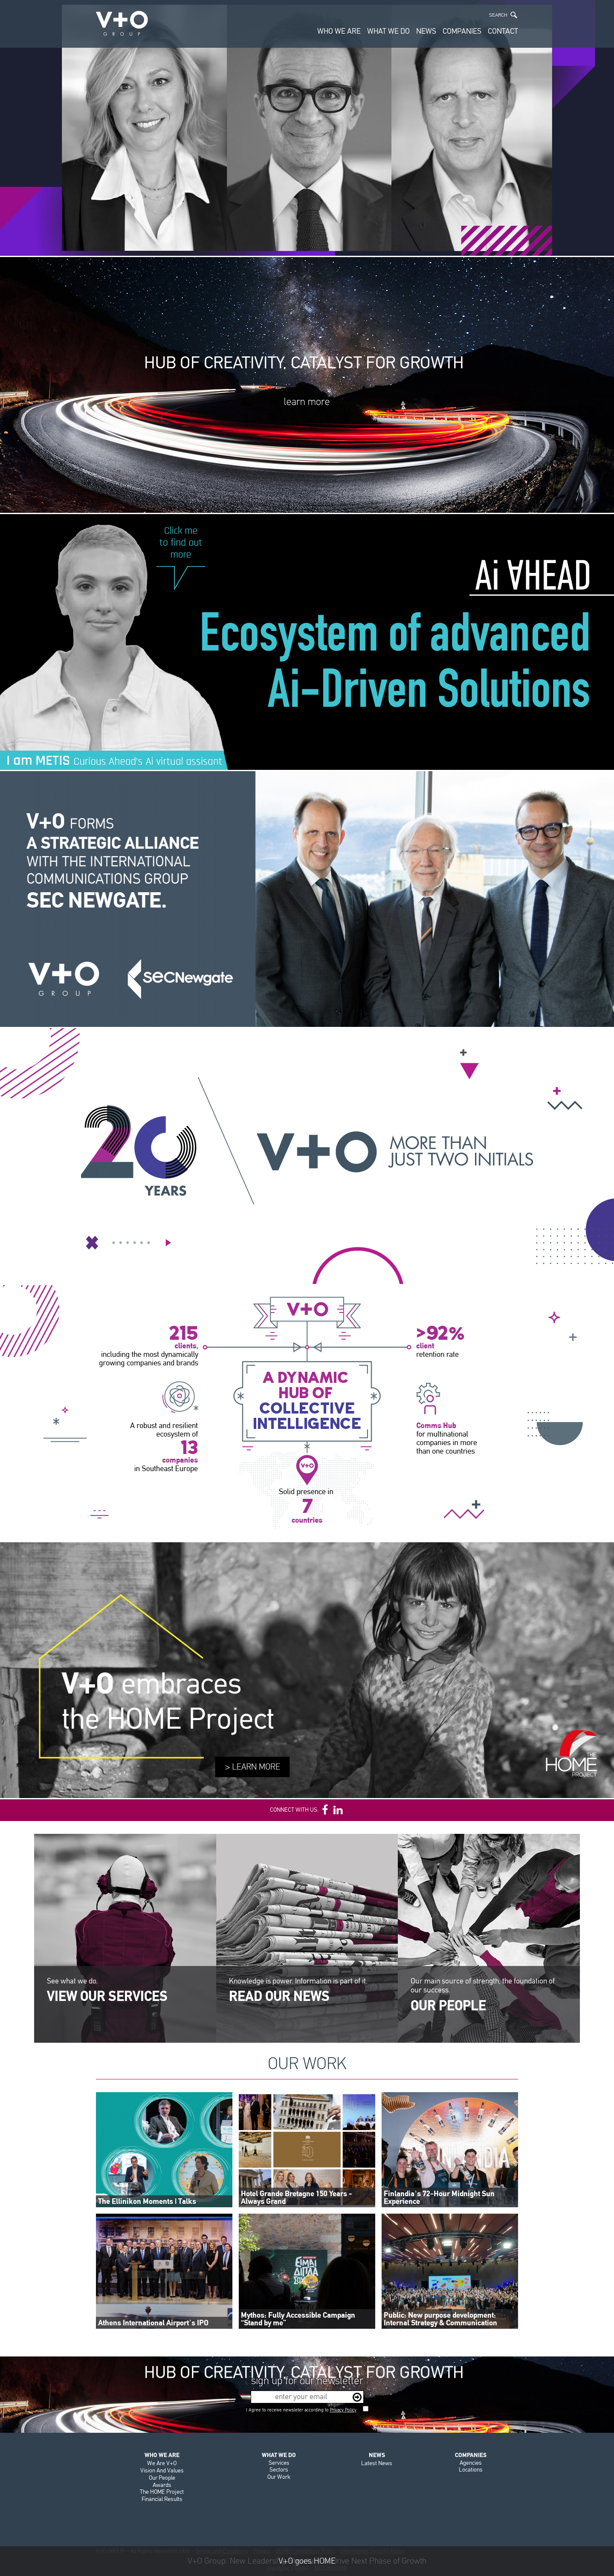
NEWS (426, 31)
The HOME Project (162, 2492)
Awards (162, 2485)
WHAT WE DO (388, 31)
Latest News (376, 2463)
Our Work (278, 2477)
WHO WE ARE (339, 31)
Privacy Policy (343, 2410)
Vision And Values (162, 2470)
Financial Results (162, 2499)
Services (279, 2463)
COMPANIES (462, 31)
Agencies (471, 2463)
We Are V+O (162, 2463)
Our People (162, 2478)
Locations (471, 2469)
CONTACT (503, 31)
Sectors (278, 2469)
